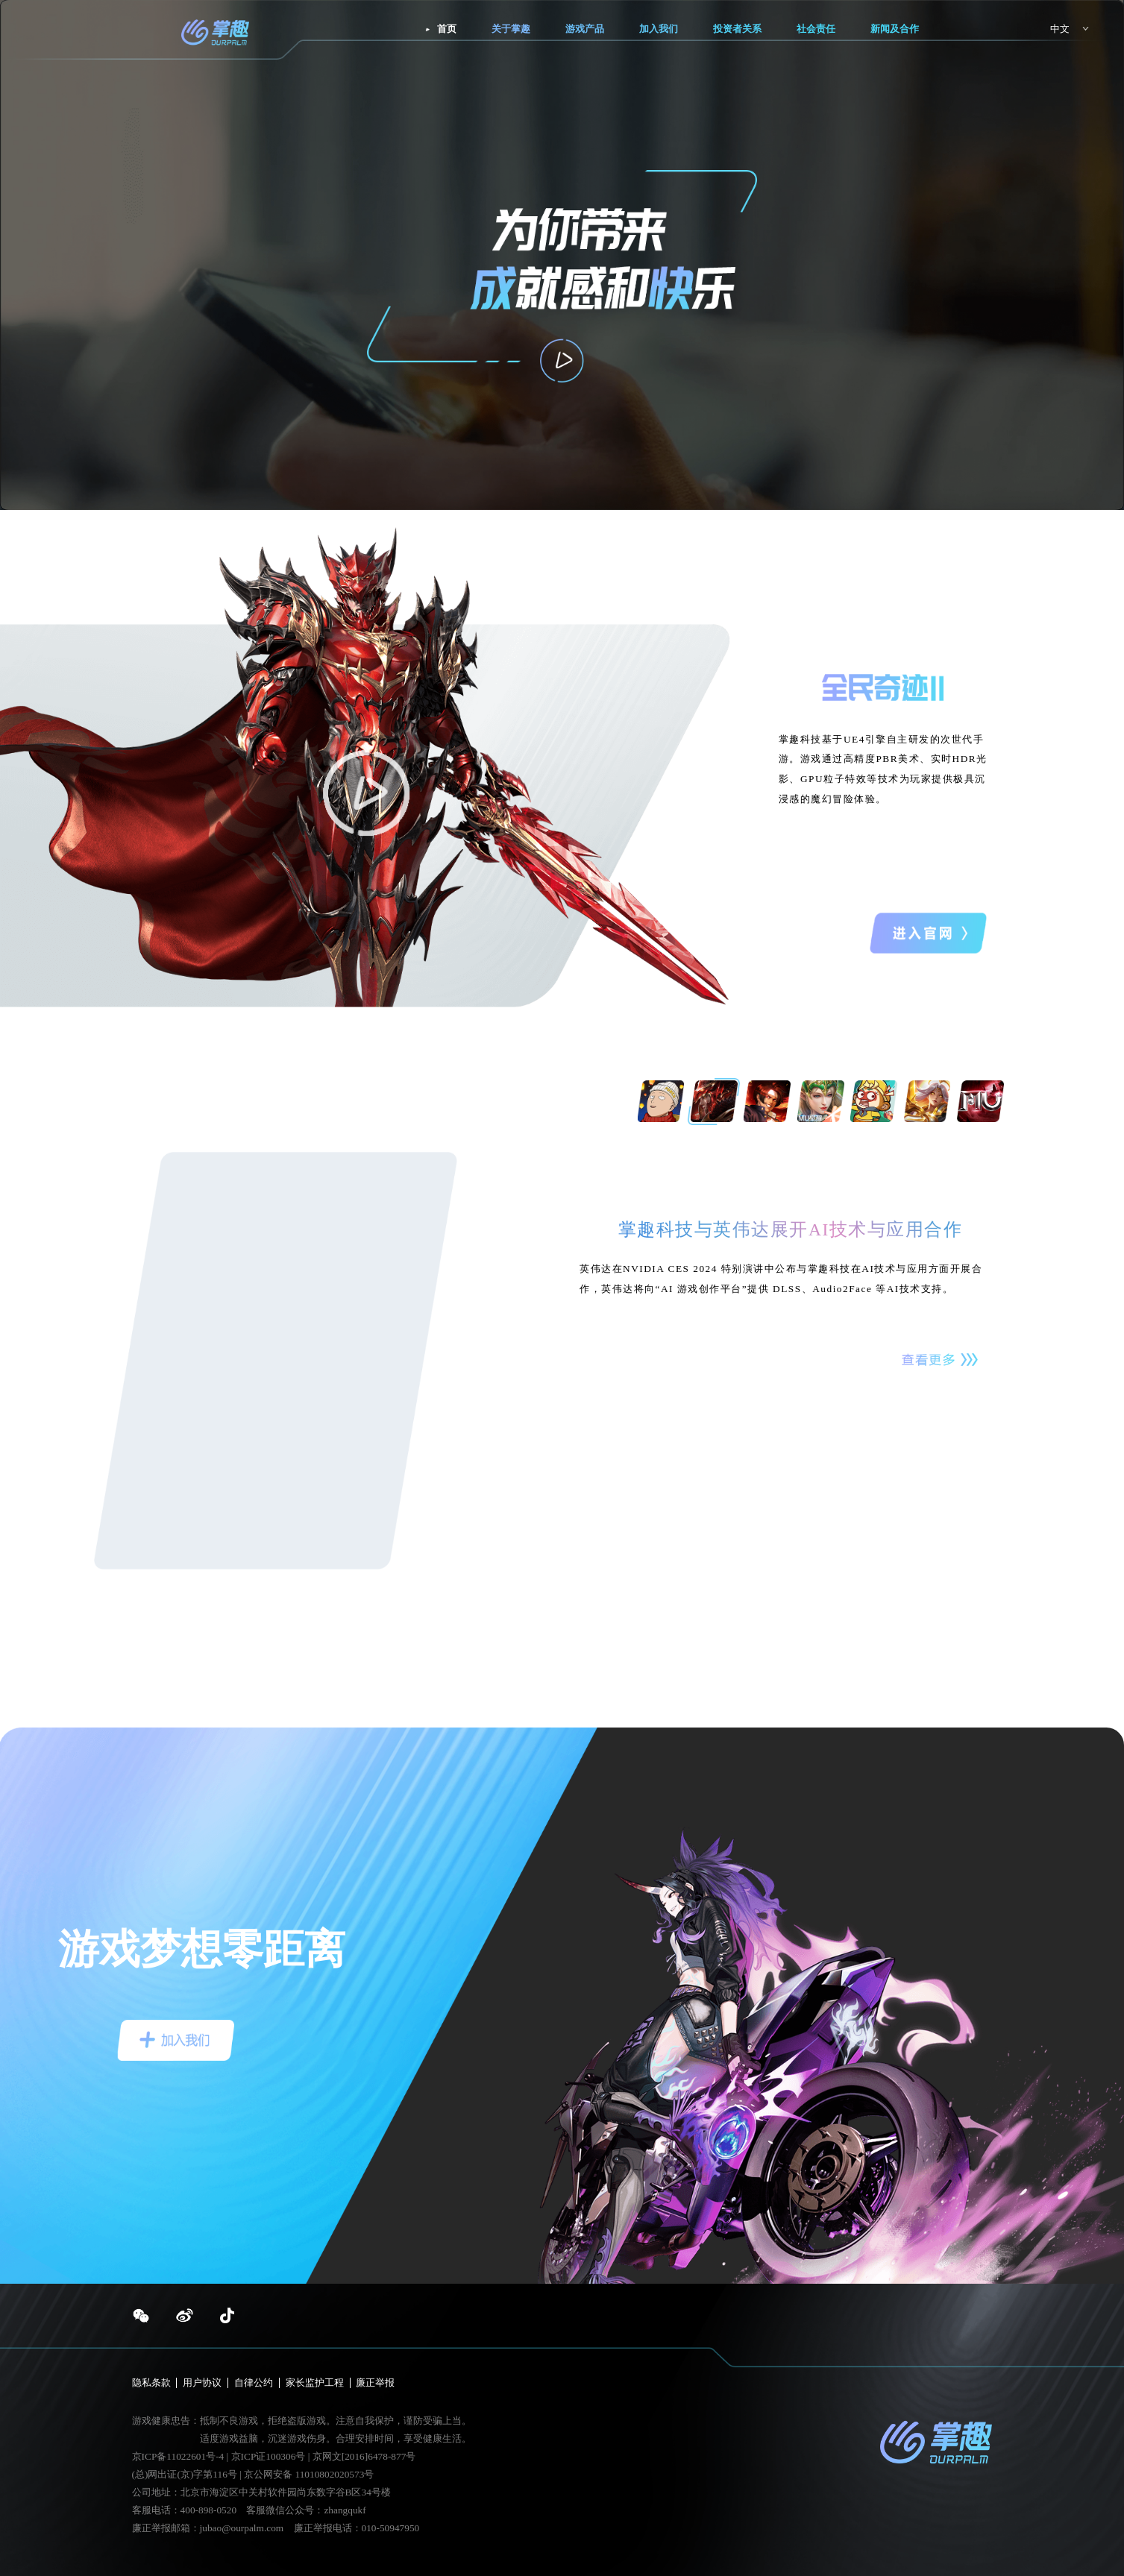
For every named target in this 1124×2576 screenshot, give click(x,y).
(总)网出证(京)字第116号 (184, 2474)
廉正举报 (375, 2382)
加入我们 (658, 28)
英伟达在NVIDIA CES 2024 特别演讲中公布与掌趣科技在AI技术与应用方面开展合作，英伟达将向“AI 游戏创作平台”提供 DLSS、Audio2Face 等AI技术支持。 (781, 1278)
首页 (446, 28)
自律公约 (253, 2382)
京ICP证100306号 (269, 2456)
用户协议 (202, 2382)
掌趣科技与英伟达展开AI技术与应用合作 (790, 1229)
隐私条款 (151, 2382)
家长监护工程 (315, 2382)
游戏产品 (584, 28)
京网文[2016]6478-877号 (364, 2456)
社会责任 (816, 28)
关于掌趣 (511, 28)
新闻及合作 (894, 28)
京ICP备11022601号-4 (178, 2456)
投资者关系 (737, 28)
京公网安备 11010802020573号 (309, 2474)
